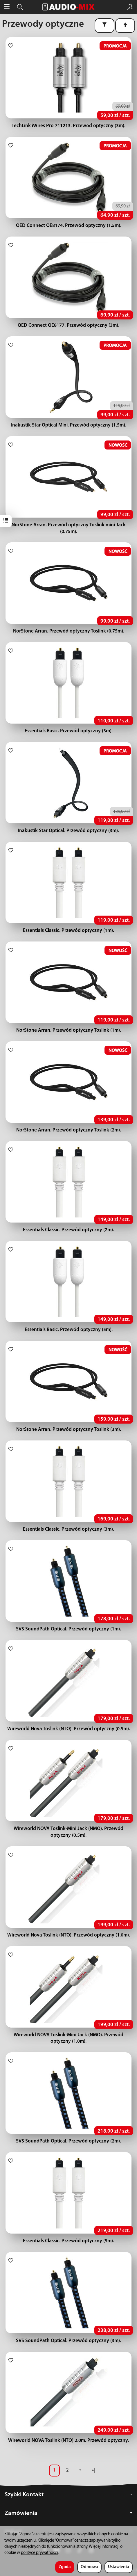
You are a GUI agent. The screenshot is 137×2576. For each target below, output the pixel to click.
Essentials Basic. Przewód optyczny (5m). (69, 1329)
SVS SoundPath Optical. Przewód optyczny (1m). (68, 1629)
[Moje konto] (130, 7)
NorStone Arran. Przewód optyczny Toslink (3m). (68, 1429)
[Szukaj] (20, 7)
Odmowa (89, 2567)
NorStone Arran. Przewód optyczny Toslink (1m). (68, 1030)
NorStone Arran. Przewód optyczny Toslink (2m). (68, 1130)
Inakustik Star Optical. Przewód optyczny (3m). (68, 830)
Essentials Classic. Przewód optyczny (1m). (68, 930)
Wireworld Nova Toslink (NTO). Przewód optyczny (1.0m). (68, 1935)
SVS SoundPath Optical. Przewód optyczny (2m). (68, 2141)
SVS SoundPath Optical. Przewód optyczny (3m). (68, 2340)
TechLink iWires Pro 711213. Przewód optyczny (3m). (68, 125)
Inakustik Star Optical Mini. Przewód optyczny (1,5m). (68, 425)
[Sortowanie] (125, 25)
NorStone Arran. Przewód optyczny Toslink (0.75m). (68, 631)
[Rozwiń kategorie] (6, 7)
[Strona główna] (68, 7)
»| (93, 2470)
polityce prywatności (39, 2553)
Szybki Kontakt (68, 2495)
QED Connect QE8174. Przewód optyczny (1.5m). (68, 225)
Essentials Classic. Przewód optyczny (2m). (68, 1229)
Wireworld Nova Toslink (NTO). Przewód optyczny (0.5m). (68, 1728)
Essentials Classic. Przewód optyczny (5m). (68, 2241)
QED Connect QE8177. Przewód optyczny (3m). (68, 325)
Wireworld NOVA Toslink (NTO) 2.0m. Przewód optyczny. (68, 2440)
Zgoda (65, 2567)
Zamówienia (68, 2513)
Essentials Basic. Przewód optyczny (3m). (69, 731)
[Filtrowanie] (104, 25)
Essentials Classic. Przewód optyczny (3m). (68, 1529)
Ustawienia (118, 2567)
